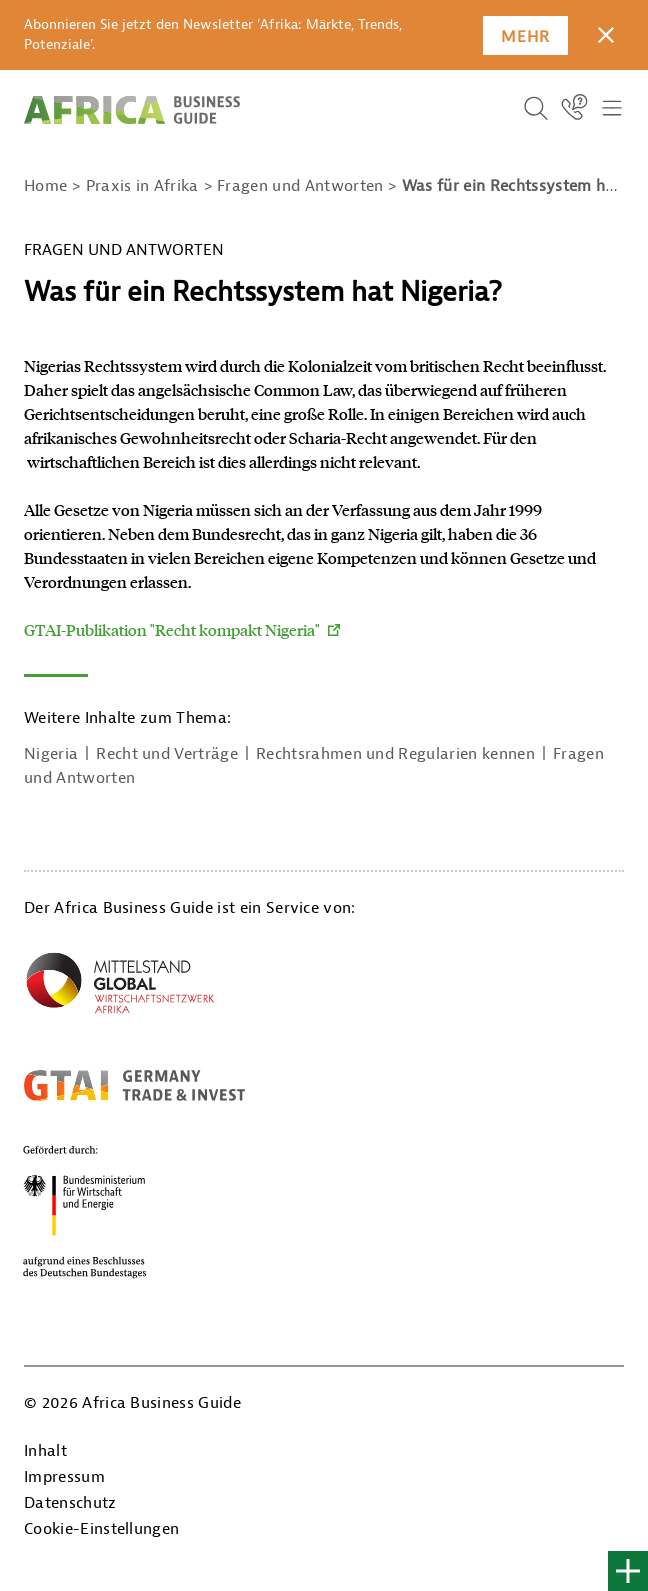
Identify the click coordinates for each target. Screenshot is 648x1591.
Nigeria (51, 754)
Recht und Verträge (167, 754)
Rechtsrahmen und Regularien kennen (395, 754)
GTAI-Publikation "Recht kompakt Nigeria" (172, 629)
